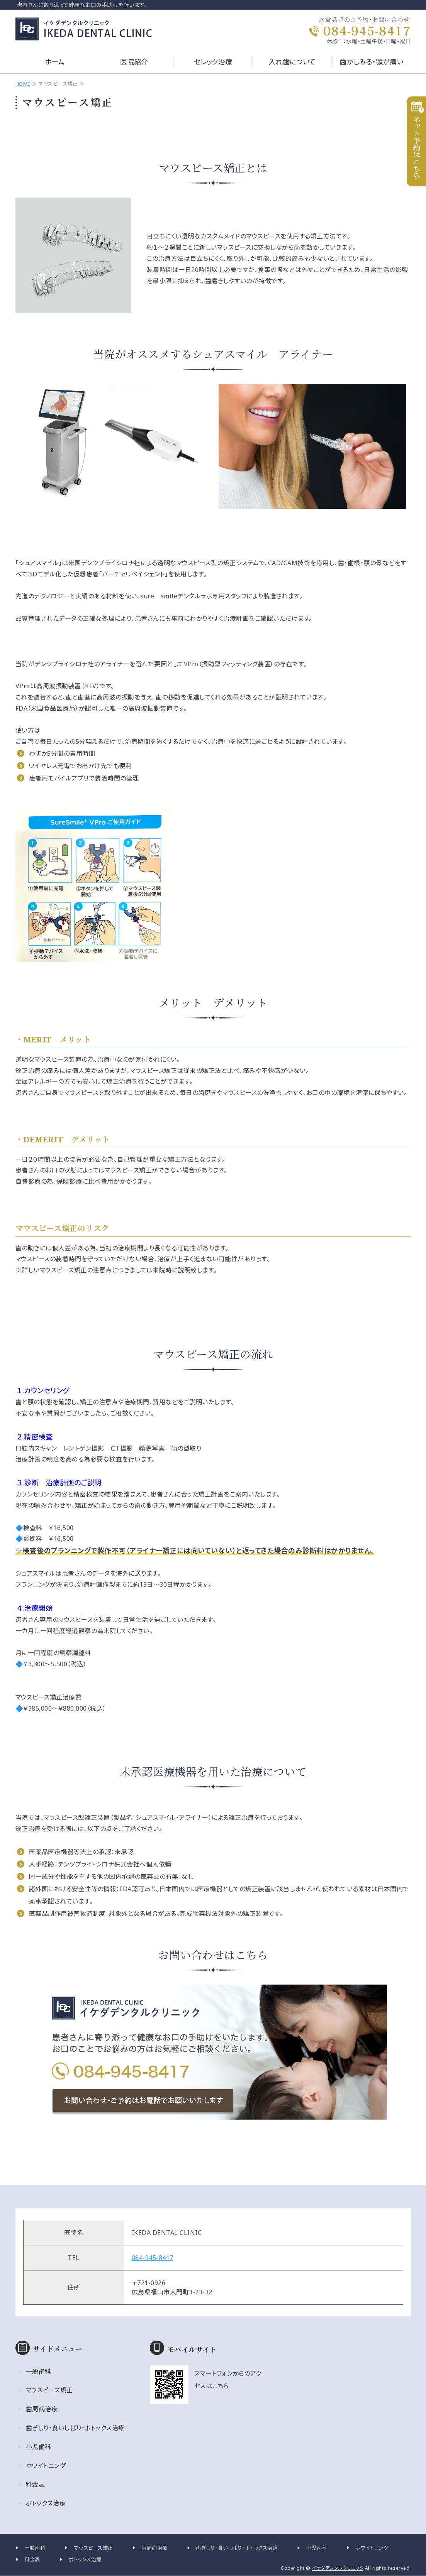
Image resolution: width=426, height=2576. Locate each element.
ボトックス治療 (46, 2503)
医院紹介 (134, 61)
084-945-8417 (152, 2257)
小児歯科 (38, 2447)
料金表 (35, 2484)
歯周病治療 (42, 2409)
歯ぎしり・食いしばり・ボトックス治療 (75, 2428)
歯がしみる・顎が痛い (371, 61)
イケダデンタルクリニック (337, 2568)
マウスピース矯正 (49, 2390)
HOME (23, 83)
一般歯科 (38, 2371)
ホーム (54, 61)
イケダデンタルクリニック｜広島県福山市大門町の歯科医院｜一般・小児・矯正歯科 (90, 29)
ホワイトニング (46, 2465)
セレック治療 (213, 61)
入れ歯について (292, 61)
